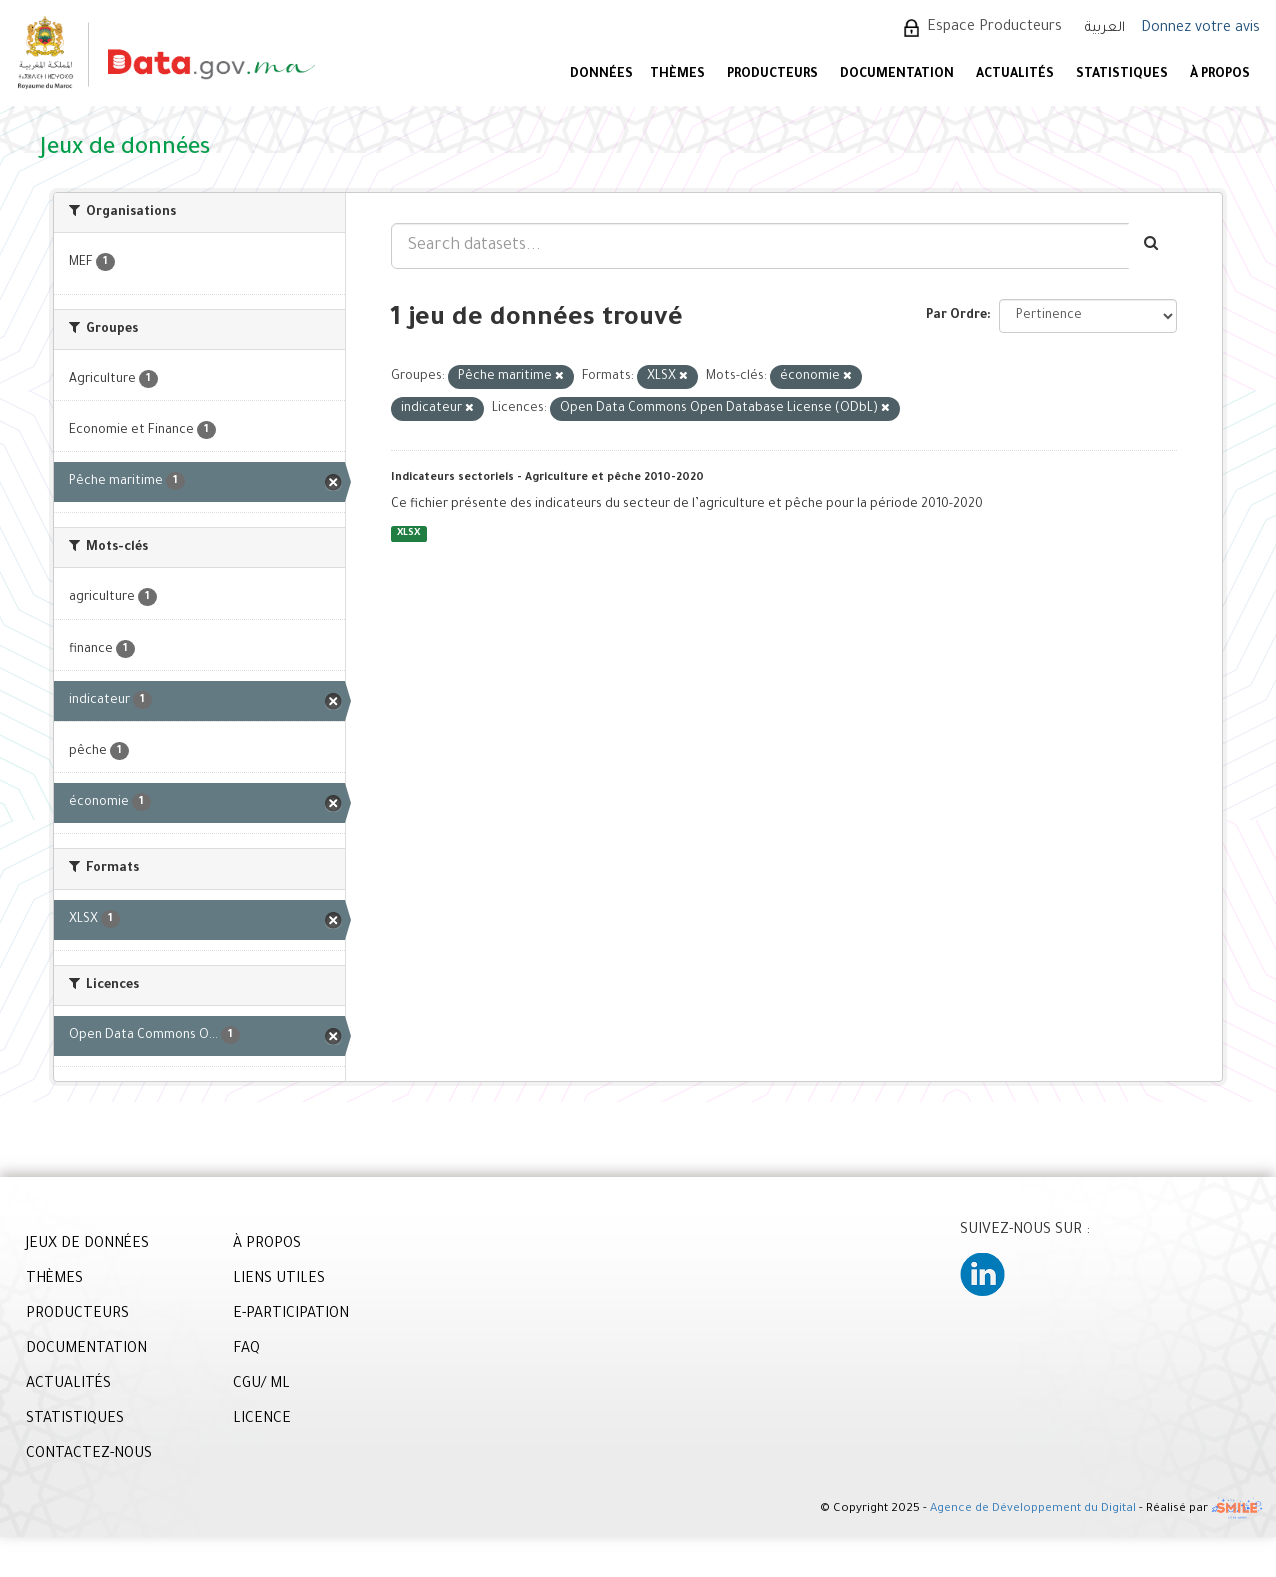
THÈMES (54, 1280)
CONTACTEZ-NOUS (89, 1455)
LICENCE (262, 1420)
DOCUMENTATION (897, 75)
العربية (1105, 28)
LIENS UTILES (279, 1280)
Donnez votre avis (1200, 29)
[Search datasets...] (760, 246)
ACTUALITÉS (1015, 75)
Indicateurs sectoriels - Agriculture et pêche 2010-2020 (547, 478)
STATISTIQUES (1122, 75)
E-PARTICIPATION (291, 1315)
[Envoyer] (1152, 246)
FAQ (246, 1350)
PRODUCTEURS (772, 75)
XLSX (408, 533)
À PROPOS (1220, 75)
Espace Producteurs (994, 28)
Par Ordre (956, 316)
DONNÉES (601, 75)
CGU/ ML (261, 1385)
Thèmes (677, 75)
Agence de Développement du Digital (1033, 1509)
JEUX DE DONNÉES (87, 1245)
